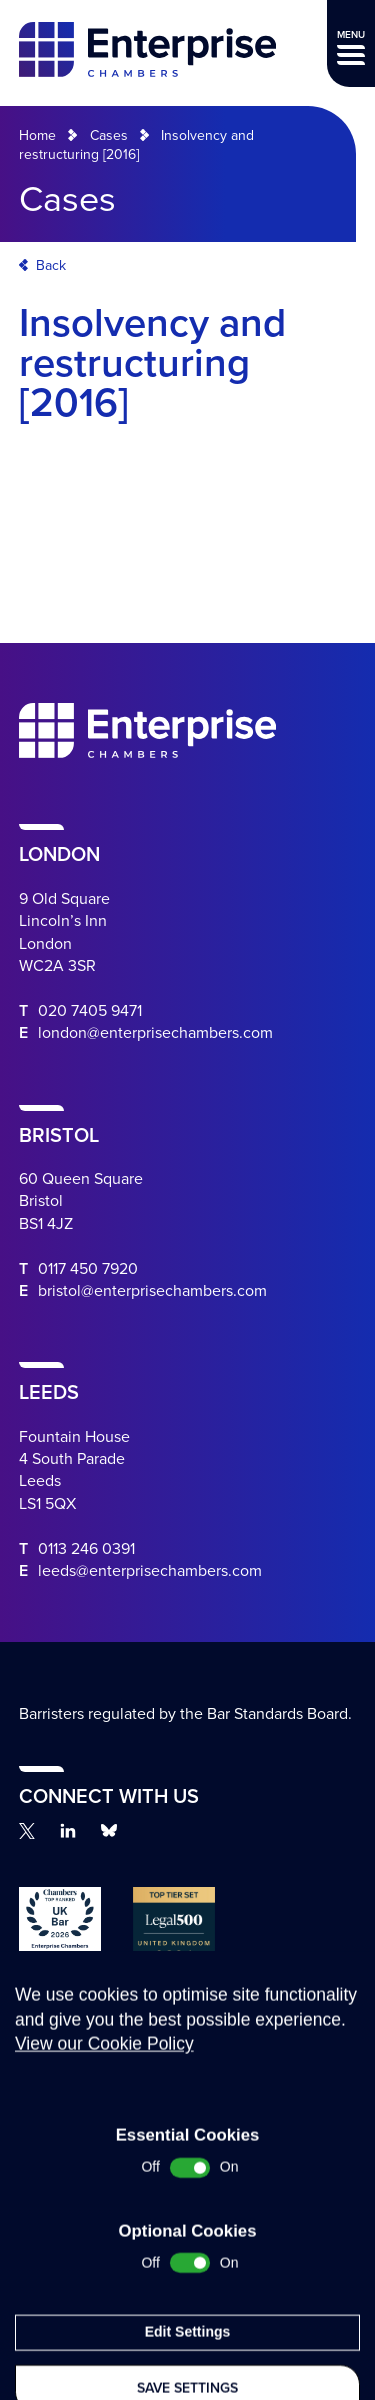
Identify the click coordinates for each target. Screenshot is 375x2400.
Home (37, 135)
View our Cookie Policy (104, 2233)
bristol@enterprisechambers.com (152, 1291)
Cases (109, 135)
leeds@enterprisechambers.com (150, 1571)
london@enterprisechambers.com (155, 1033)
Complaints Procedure (68, 2130)
